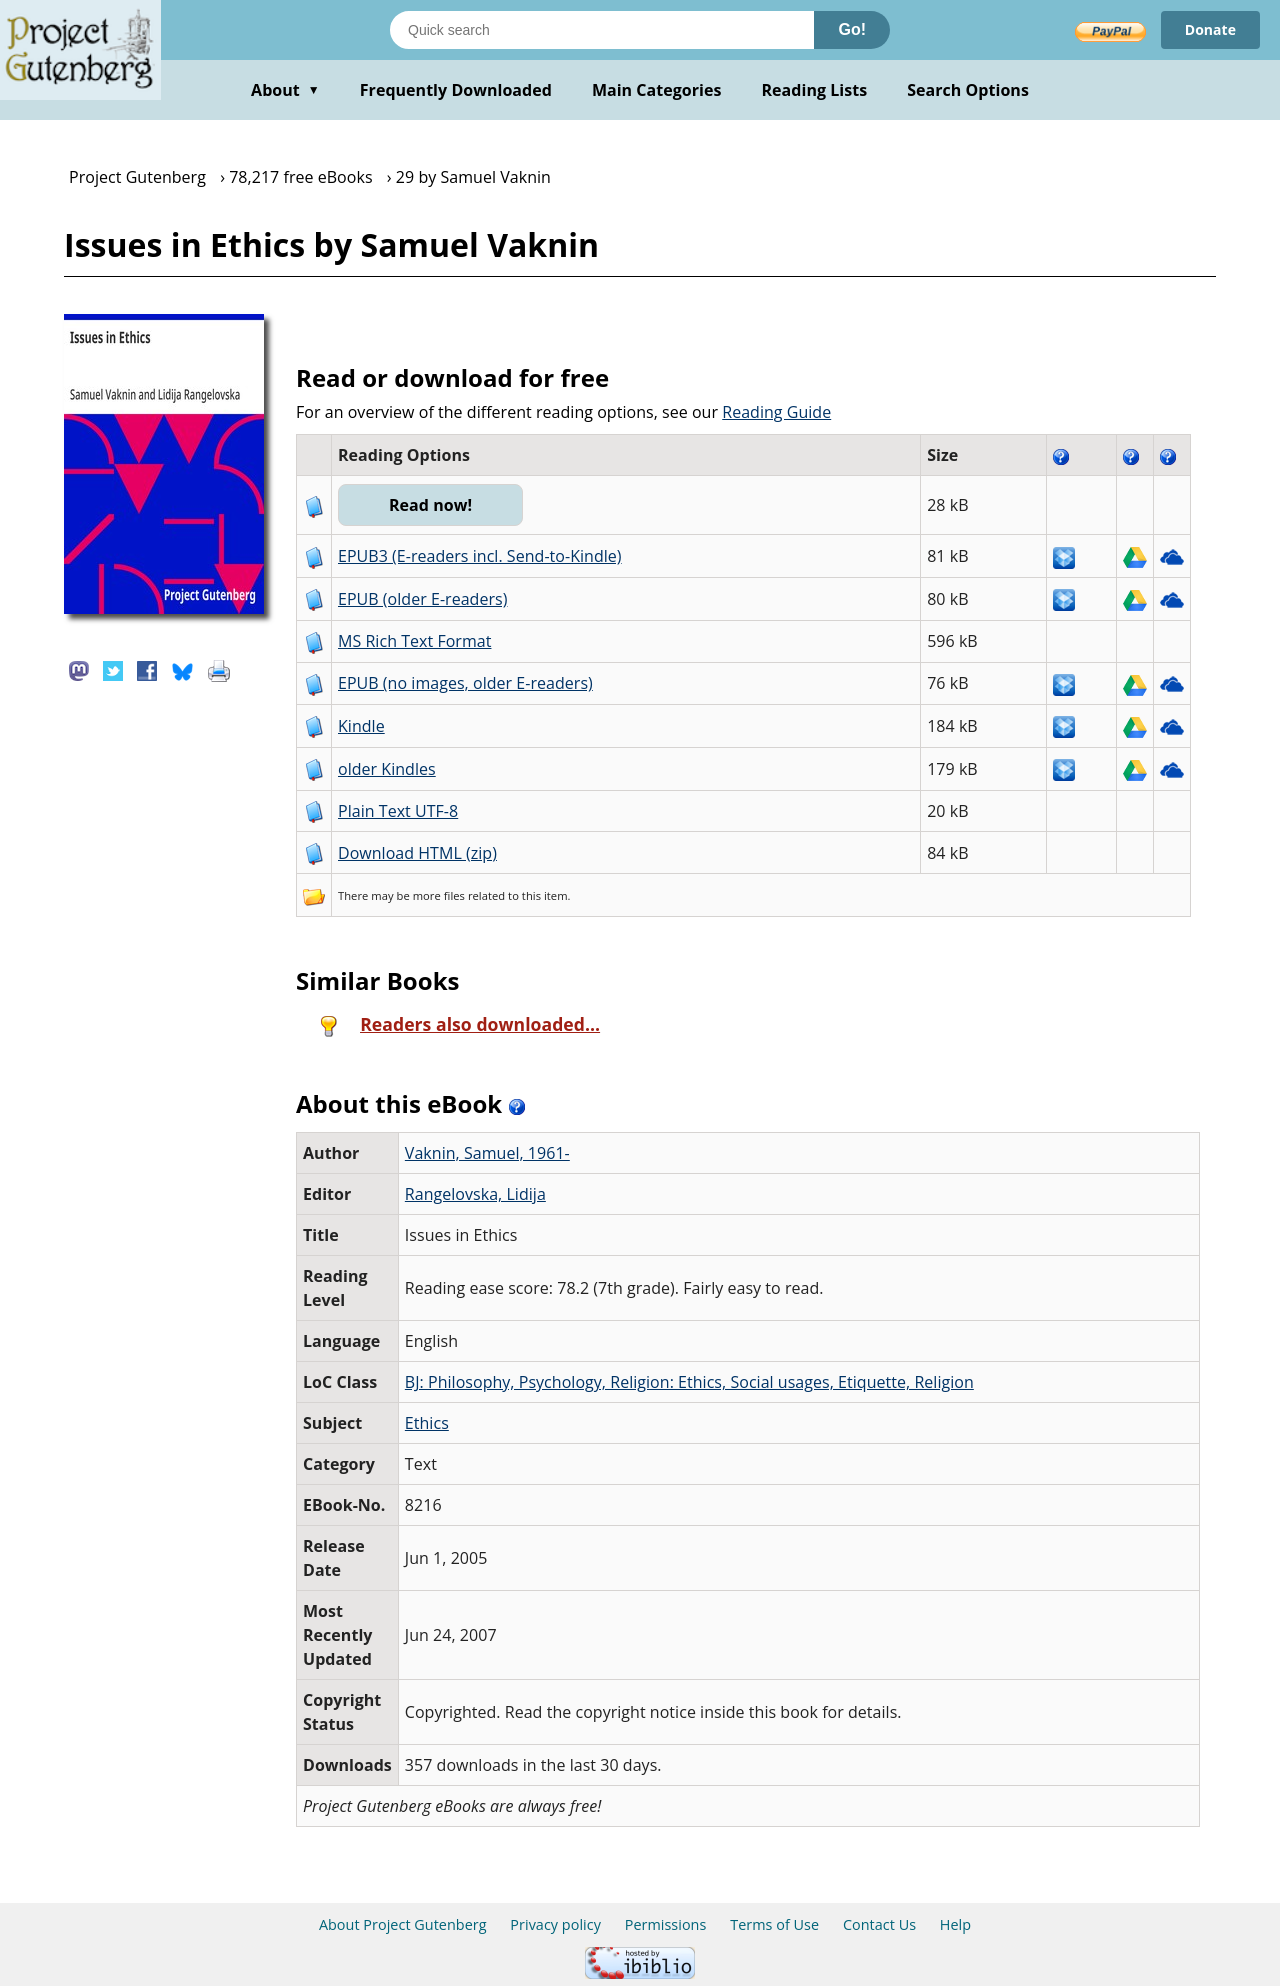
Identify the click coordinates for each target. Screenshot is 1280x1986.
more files (439, 895)
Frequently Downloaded (456, 90)
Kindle (361, 726)
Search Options (968, 90)
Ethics (427, 1423)
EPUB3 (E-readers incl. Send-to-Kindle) (480, 556)
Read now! (430, 505)
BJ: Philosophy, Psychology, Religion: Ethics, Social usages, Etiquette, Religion (689, 1382)
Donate (1210, 29)
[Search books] (602, 30)
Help (955, 1924)
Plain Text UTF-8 (398, 811)
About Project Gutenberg (403, 1924)
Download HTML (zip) (417, 853)
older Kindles (387, 769)
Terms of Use (774, 1924)
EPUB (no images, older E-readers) (465, 683)
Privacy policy (555, 1924)
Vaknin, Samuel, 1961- (487, 1153)
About (285, 90)
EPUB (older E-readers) (422, 599)
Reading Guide (776, 412)
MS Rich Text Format (414, 641)
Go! (852, 29)
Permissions (666, 1924)
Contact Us (879, 1924)
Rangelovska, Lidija (475, 1194)
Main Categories (657, 90)
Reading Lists (815, 90)
